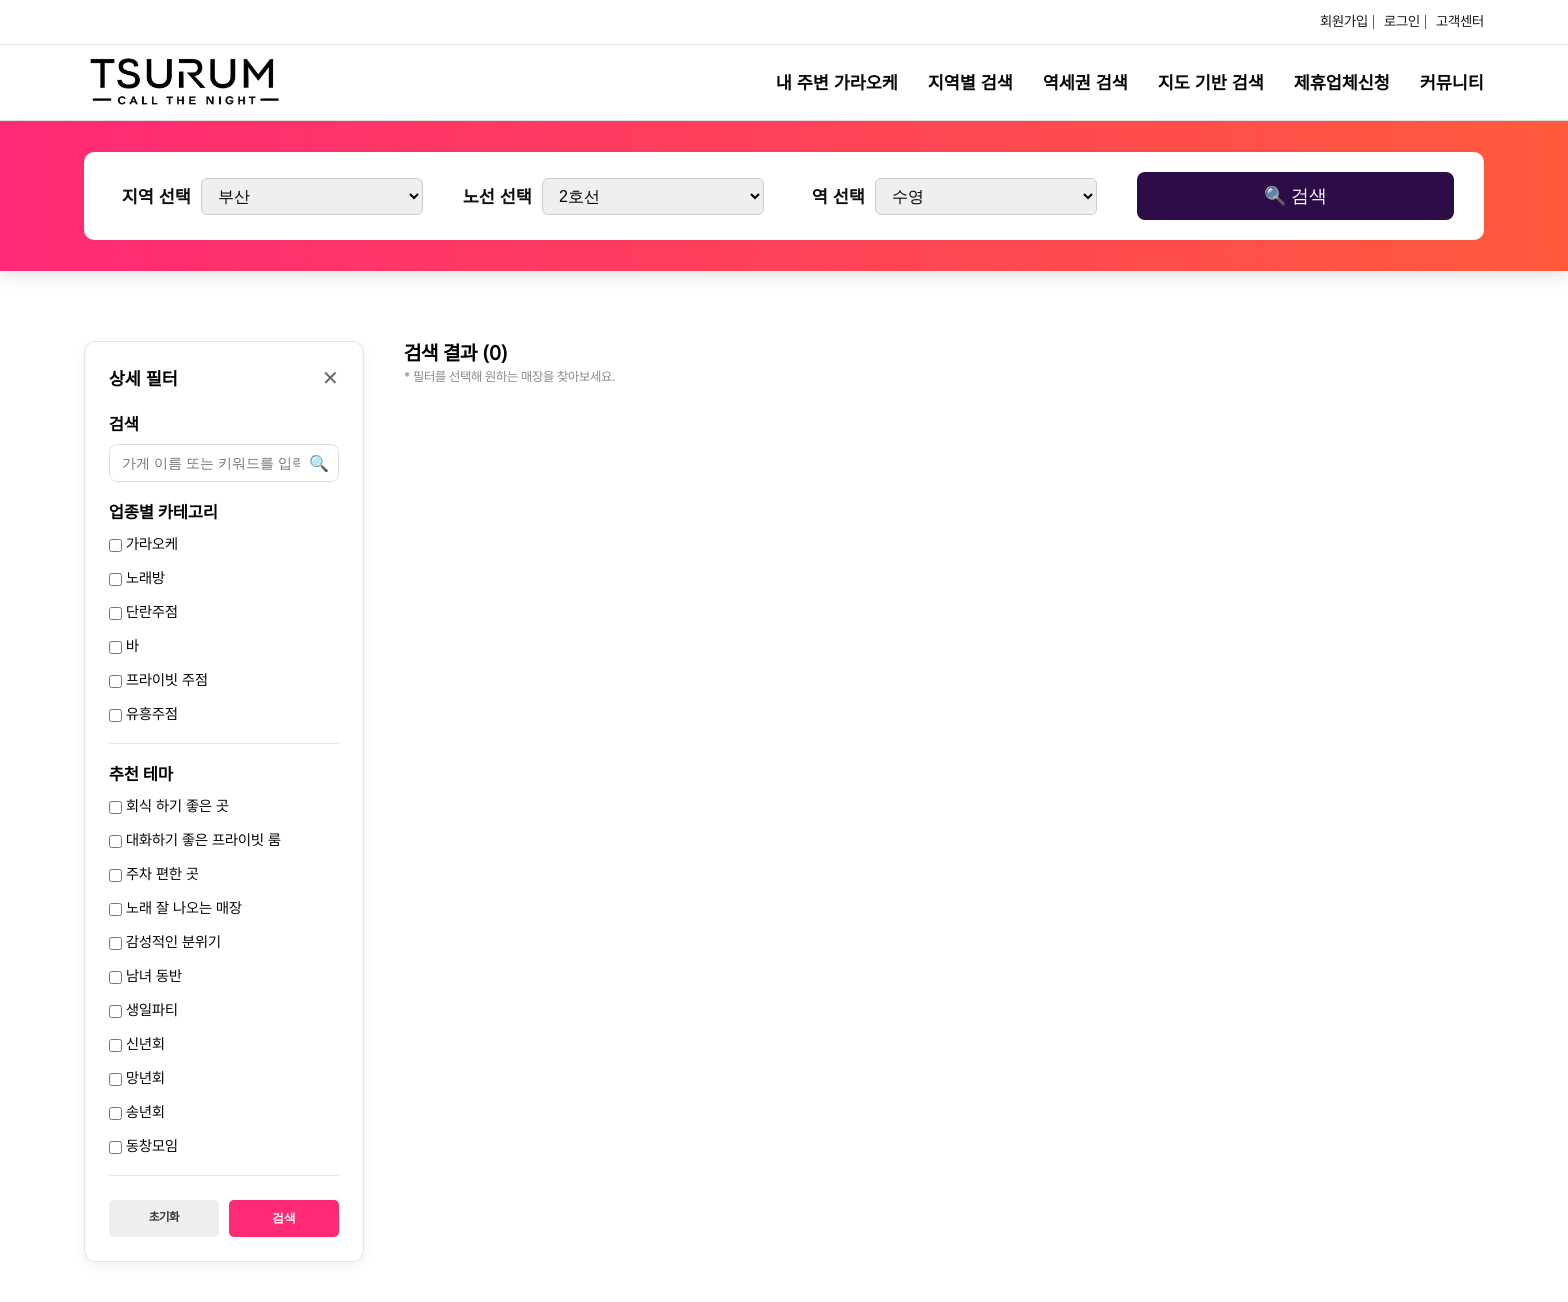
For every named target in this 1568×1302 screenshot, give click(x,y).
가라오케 (143, 544)
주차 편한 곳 (154, 874)
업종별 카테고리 (163, 512)
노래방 (137, 578)
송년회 (137, 1112)
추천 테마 (141, 774)
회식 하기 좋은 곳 (169, 806)
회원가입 (1344, 21)
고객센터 (1460, 21)
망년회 (137, 1078)
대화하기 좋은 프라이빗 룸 (195, 840)
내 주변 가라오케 (837, 82)
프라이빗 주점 (158, 680)
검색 (124, 424)
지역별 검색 (970, 82)
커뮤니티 (1452, 82)
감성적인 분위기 (165, 942)
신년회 (137, 1044)
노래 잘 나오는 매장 (175, 908)
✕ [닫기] (330, 378)
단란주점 (143, 612)
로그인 (1402, 21)
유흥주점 (143, 714)
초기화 (164, 1217)
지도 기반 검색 (1211, 82)
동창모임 (143, 1146)
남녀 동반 (145, 976)
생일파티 (143, 1010)
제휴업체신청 (1342, 82)
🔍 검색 (1295, 196)
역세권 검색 (1085, 82)
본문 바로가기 (0, 0)
